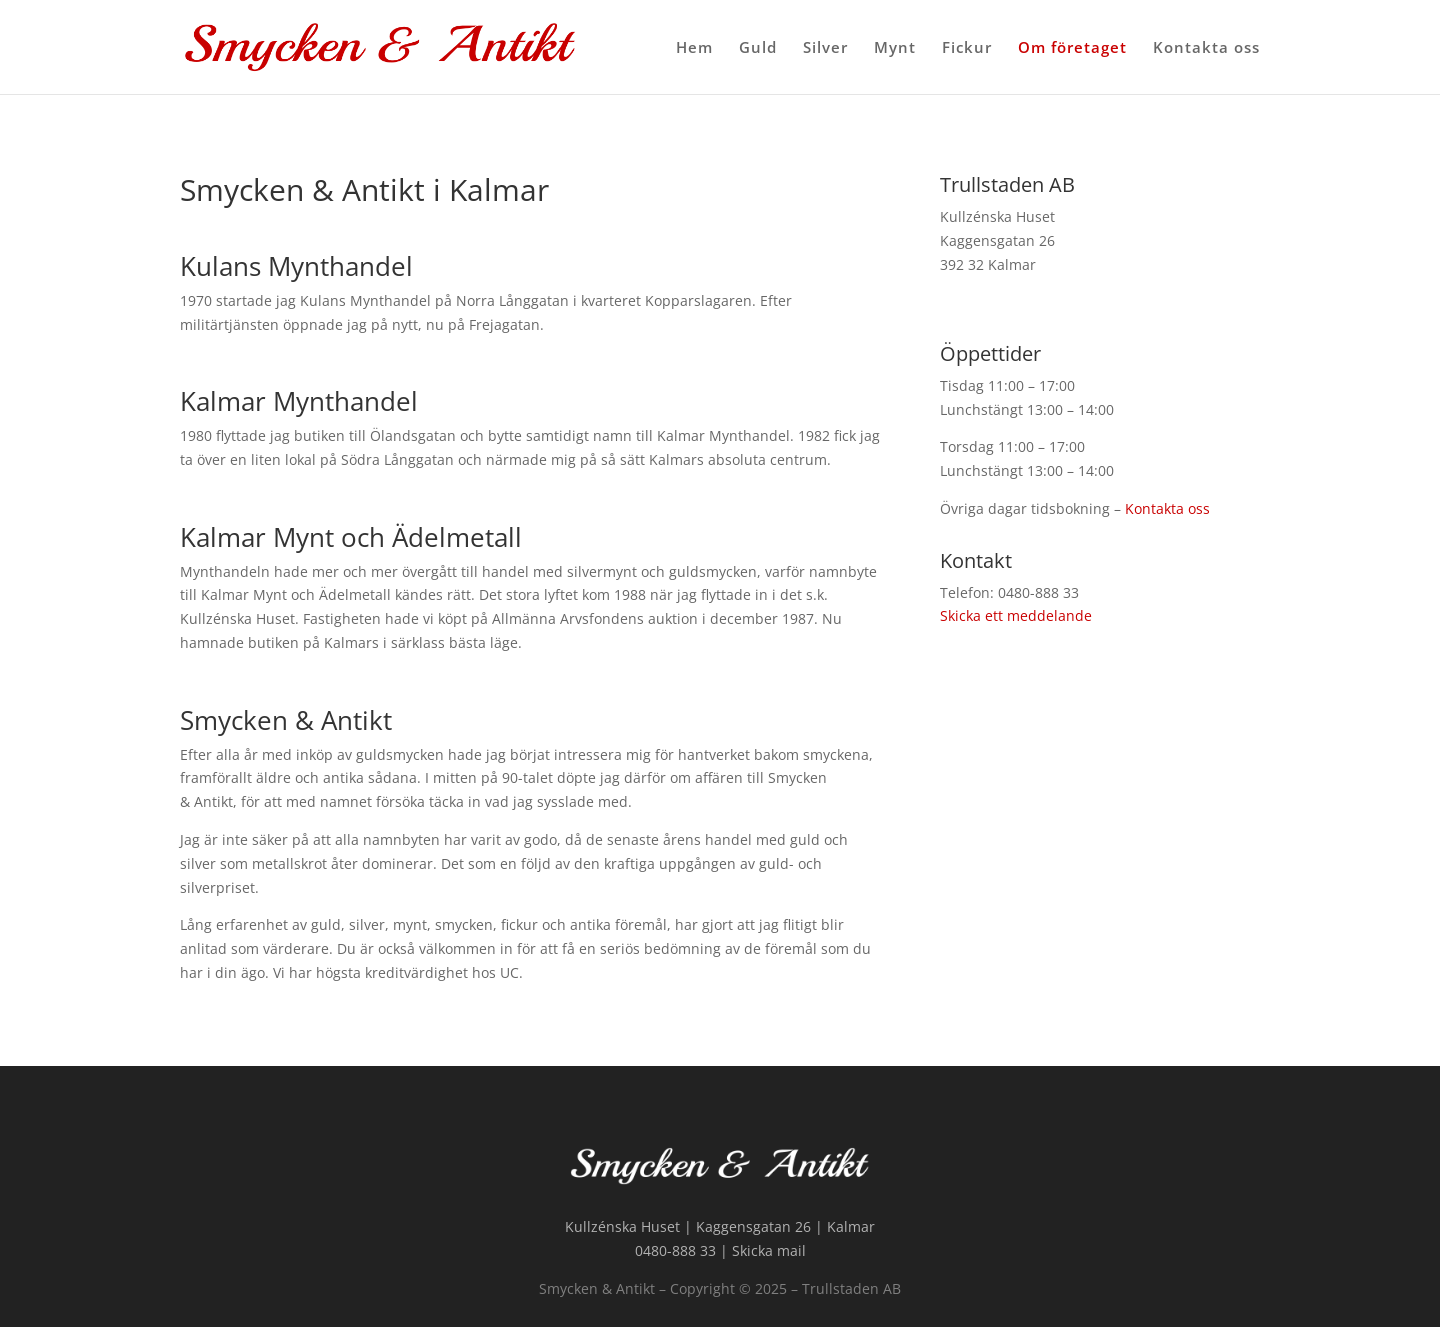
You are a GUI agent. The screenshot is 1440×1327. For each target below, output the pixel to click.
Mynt (895, 48)
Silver (825, 48)
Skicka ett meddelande (1016, 615)
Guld (758, 48)
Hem (694, 48)
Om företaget (1072, 48)
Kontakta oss (1206, 48)
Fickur (967, 48)
